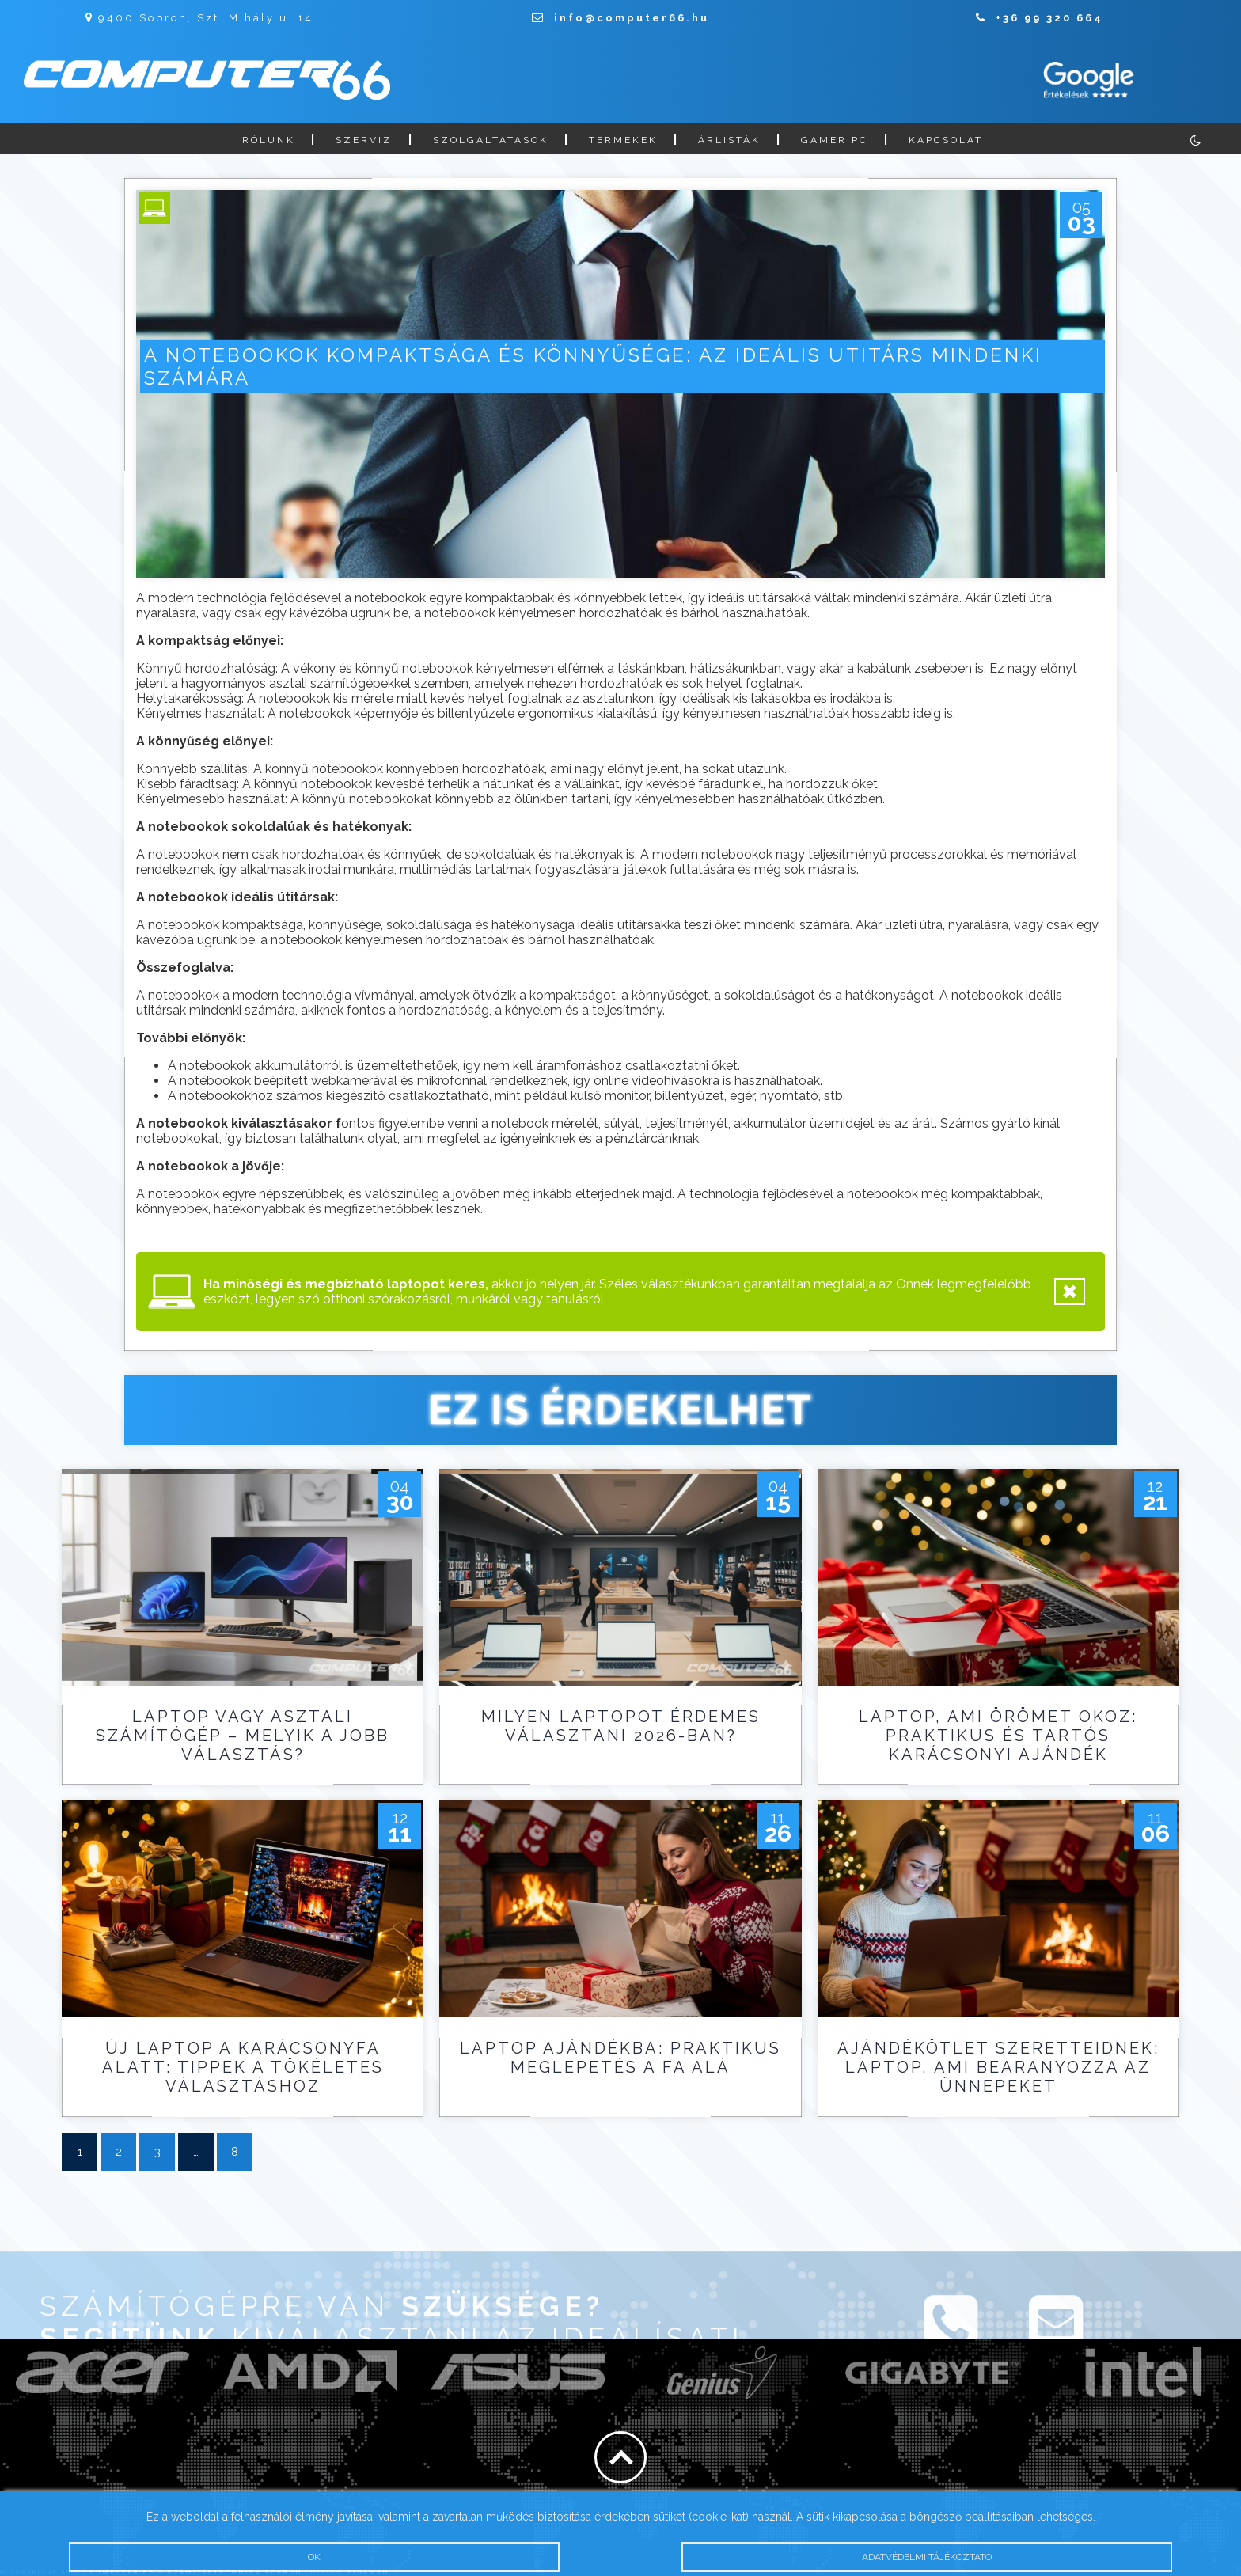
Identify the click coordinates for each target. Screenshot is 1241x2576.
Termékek (623, 140)
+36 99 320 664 (1039, 18)
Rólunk (268, 140)
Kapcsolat (946, 140)
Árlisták (729, 140)
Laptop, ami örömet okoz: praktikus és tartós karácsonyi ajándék (998, 1735)
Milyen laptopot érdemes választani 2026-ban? (621, 1726)
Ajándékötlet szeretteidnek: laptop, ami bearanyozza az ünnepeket (998, 2067)
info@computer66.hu (620, 18)
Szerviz (364, 140)
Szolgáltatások (490, 140)
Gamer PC (834, 140)
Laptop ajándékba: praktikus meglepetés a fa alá (620, 2058)
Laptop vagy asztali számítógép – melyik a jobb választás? (242, 1735)
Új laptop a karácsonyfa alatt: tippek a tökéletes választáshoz (243, 2067)
